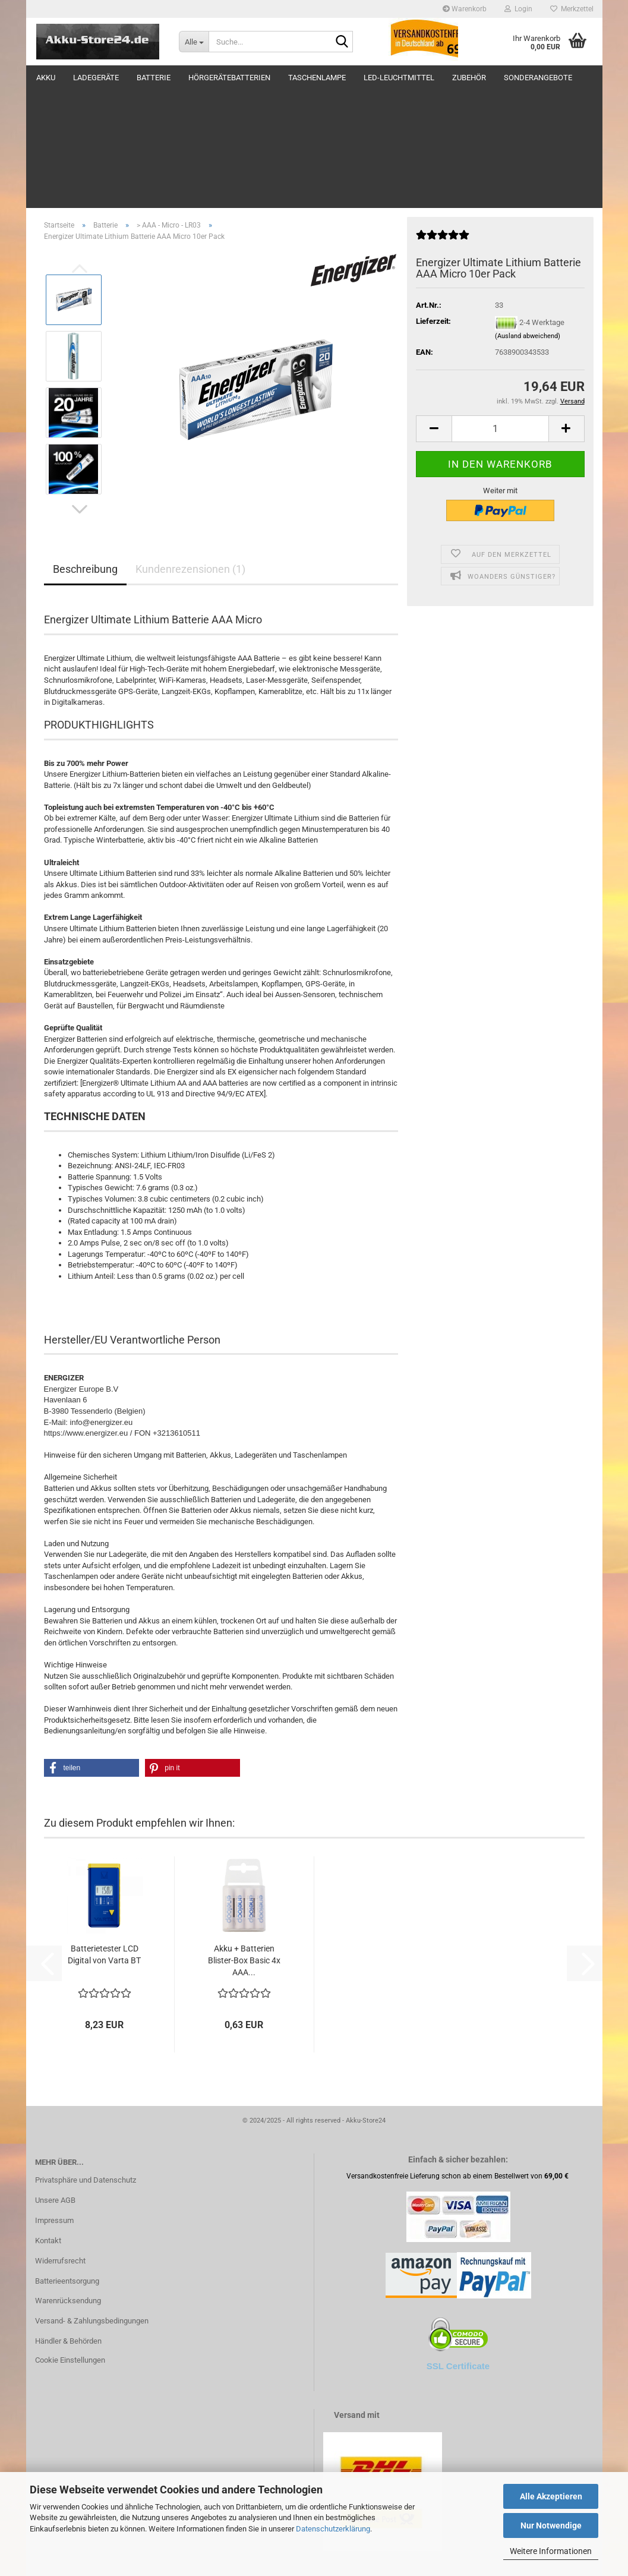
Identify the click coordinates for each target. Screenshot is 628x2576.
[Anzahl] (500, 310)
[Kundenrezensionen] (442, 120)
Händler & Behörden (68, 2222)
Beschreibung (85, 450)
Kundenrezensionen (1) (190, 450)
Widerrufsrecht (60, 2141)
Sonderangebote (538, 77)
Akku (45, 77)
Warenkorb (465, 9)
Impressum (54, 2101)
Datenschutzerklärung (333, 2528)
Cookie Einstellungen (70, 2241)
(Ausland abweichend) (527, 217)
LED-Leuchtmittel (399, 77)
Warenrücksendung (68, 2181)
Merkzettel (572, 9)
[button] (79, 390)
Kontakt (48, 2121)
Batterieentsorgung (67, 2162)
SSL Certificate (458, 2247)
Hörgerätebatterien (229, 77)
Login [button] (518, 9)
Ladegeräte (96, 77)
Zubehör (469, 77)
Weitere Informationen (551, 2551)
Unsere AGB (55, 2081)
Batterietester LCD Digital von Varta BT (104, 1835)
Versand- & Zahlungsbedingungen (92, 2201)
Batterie (154, 77)
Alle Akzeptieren (551, 2496)
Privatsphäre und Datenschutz (85, 2061)
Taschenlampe (317, 77)
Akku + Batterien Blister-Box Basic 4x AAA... (244, 1841)
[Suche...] (194, 41)
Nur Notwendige (551, 2525)
